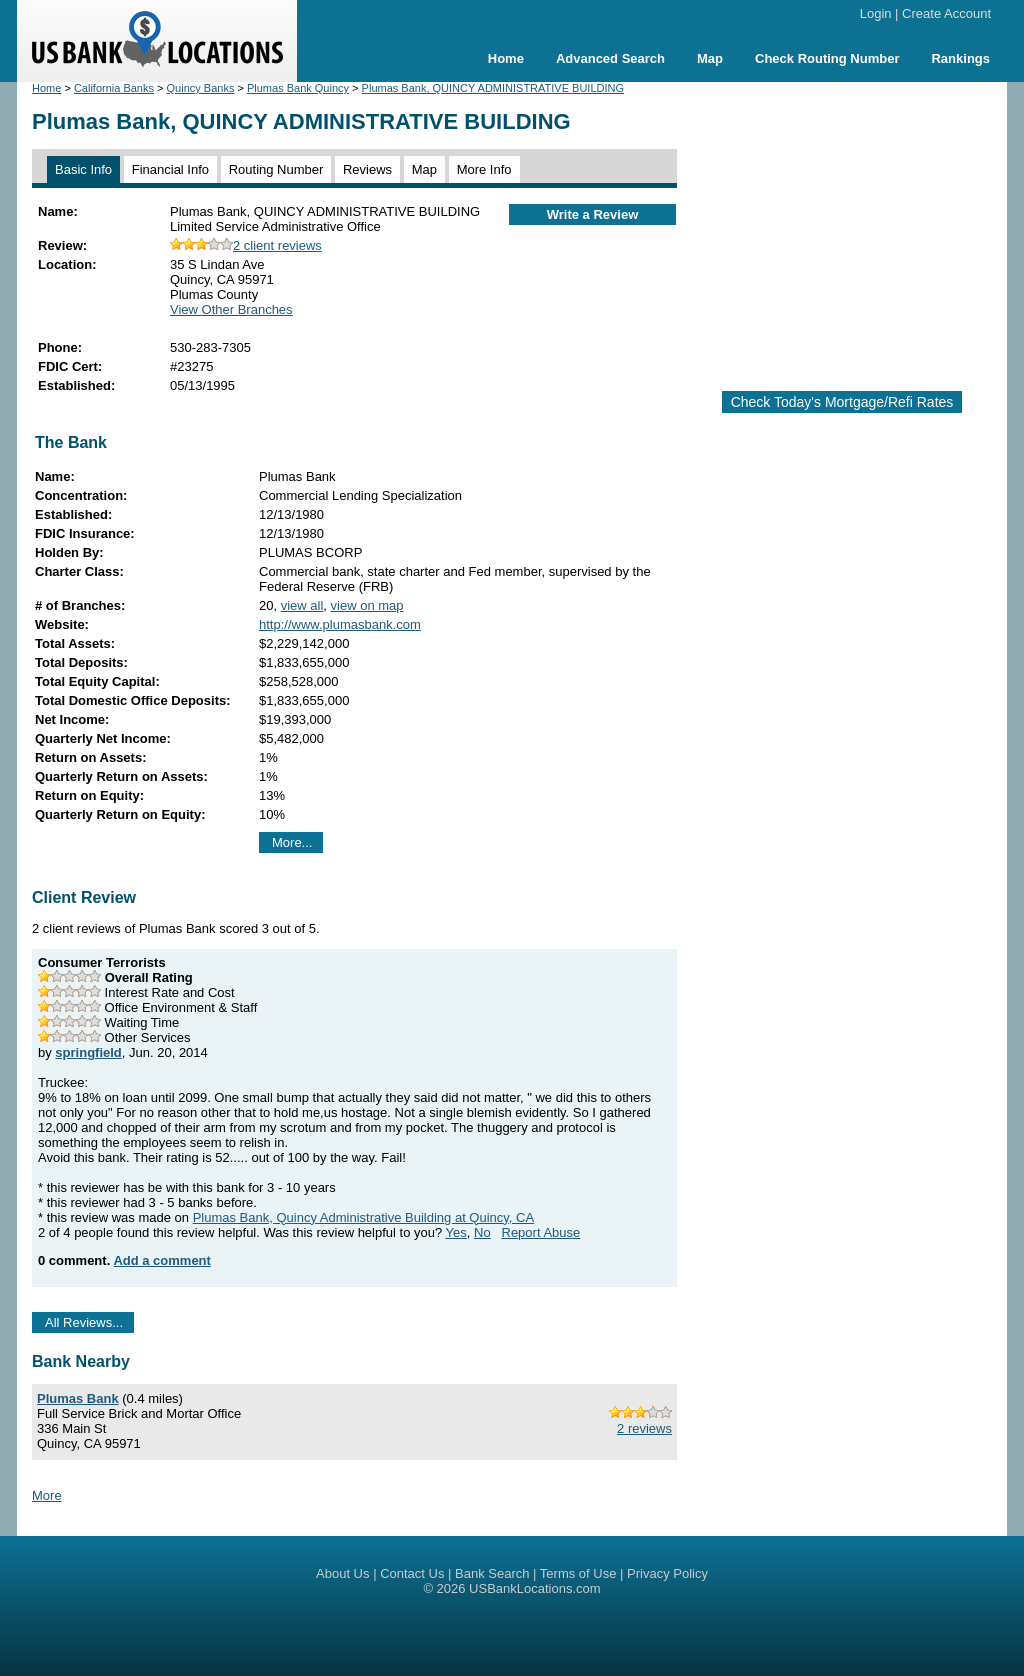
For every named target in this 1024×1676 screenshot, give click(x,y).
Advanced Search (610, 58)
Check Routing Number (827, 58)
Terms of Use (578, 1573)
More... (292, 842)
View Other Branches (231, 309)
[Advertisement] (858, 228)
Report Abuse (541, 1232)
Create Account (946, 13)
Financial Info (170, 169)
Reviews (367, 169)
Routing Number (276, 169)
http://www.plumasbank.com (340, 624)
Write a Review (593, 214)
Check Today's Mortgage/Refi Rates (842, 402)
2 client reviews (246, 245)
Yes (456, 1232)
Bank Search (492, 1573)
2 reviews (644, 1428)
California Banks (114, 88)
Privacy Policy (667, 1573)
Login (876, 13)
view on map (367, 605)
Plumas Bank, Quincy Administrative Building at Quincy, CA (364, 1217)
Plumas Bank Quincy (298, 88)
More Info (484, 169)
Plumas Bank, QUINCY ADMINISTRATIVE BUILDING (493, 88)
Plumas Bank (78, 1398)
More (47, 1495)
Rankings (960, 58)
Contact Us (412, 1573)
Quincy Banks (201, 88)
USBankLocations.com (535, 1588)
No (482, 1232)
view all (302, 605)
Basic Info (83, 169)
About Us (342, 1573)
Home (506, 58)
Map (710, 58)
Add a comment (162, 1260)
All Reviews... (84, 1322)
